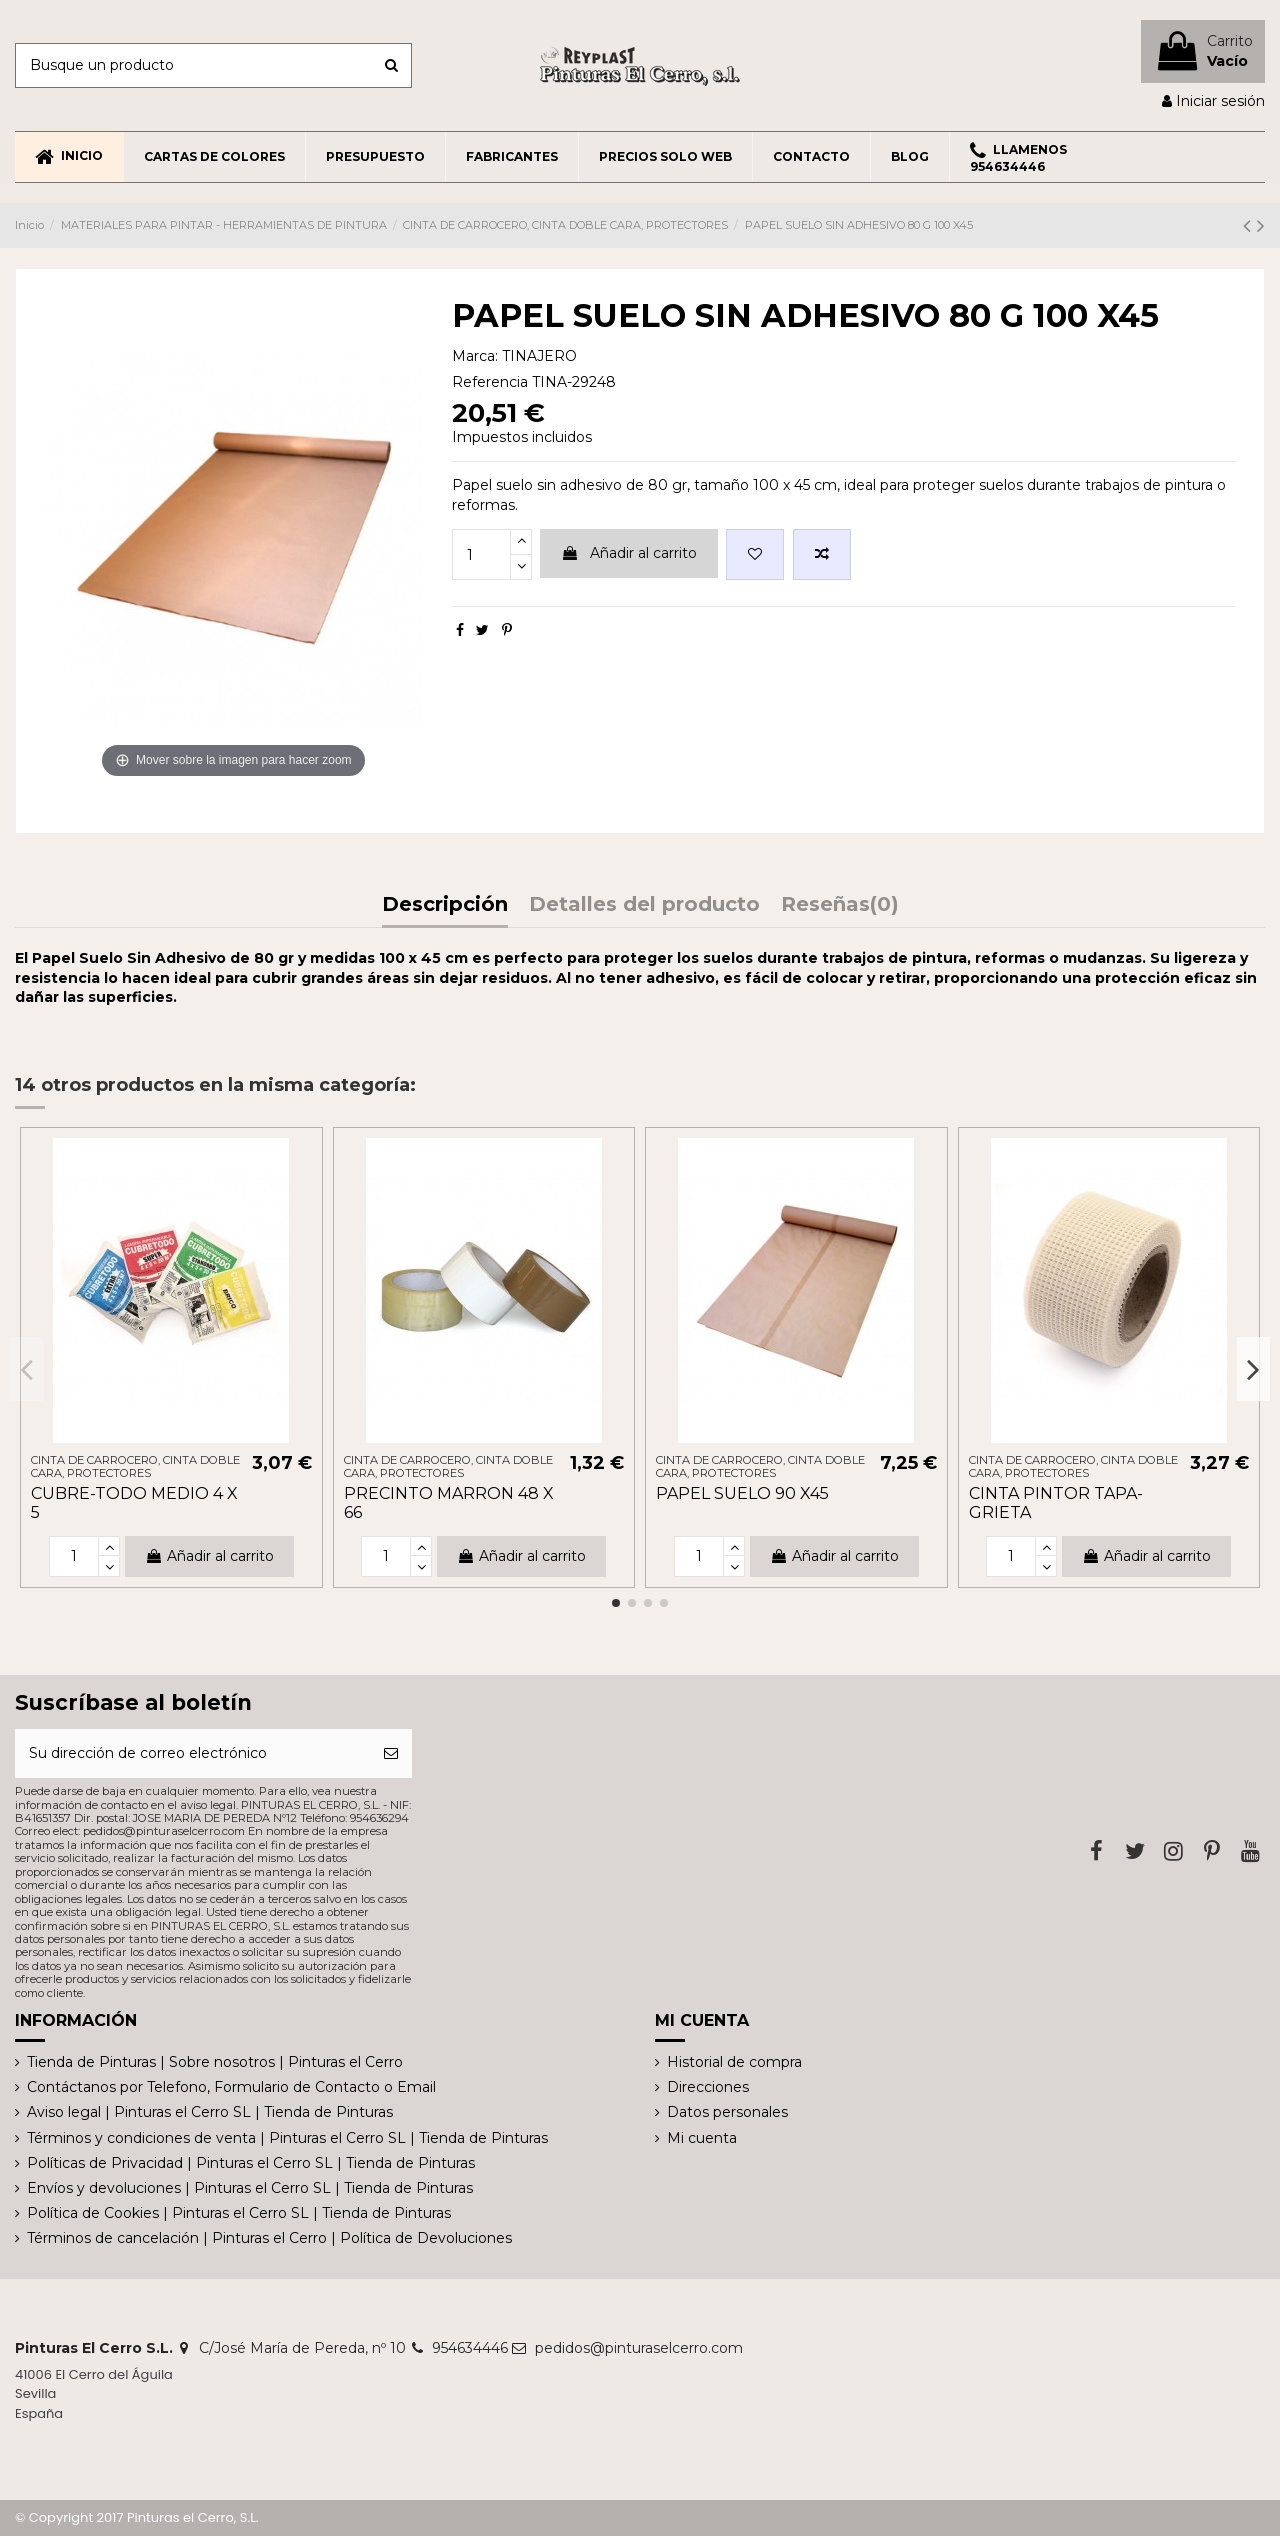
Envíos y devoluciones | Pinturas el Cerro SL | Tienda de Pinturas (250, 2188)
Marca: (475, 356)
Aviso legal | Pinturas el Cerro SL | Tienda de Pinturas (210, 2112)
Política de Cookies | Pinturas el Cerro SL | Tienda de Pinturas (239, 2213)
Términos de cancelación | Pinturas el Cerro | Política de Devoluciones (269, 2238)
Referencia (490, 382)
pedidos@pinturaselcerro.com (639, 2348)
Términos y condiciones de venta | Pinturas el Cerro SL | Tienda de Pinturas (287, 2138)
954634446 (470, 2348)
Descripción (445, 905)
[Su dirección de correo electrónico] (192, 1753)
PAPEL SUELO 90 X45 (742, 1493)
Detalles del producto (644, 905)
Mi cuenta (702, 2138)
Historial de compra (734, 2062)
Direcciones (708, 2087)
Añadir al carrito (629, 553)
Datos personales (727, 2112)
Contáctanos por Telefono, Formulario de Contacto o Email (231, 2087)
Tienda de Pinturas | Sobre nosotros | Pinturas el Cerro (215, 2062)
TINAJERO (539, 356)
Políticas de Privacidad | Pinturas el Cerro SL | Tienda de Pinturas (251, 2163)
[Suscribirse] (391, 1753)
